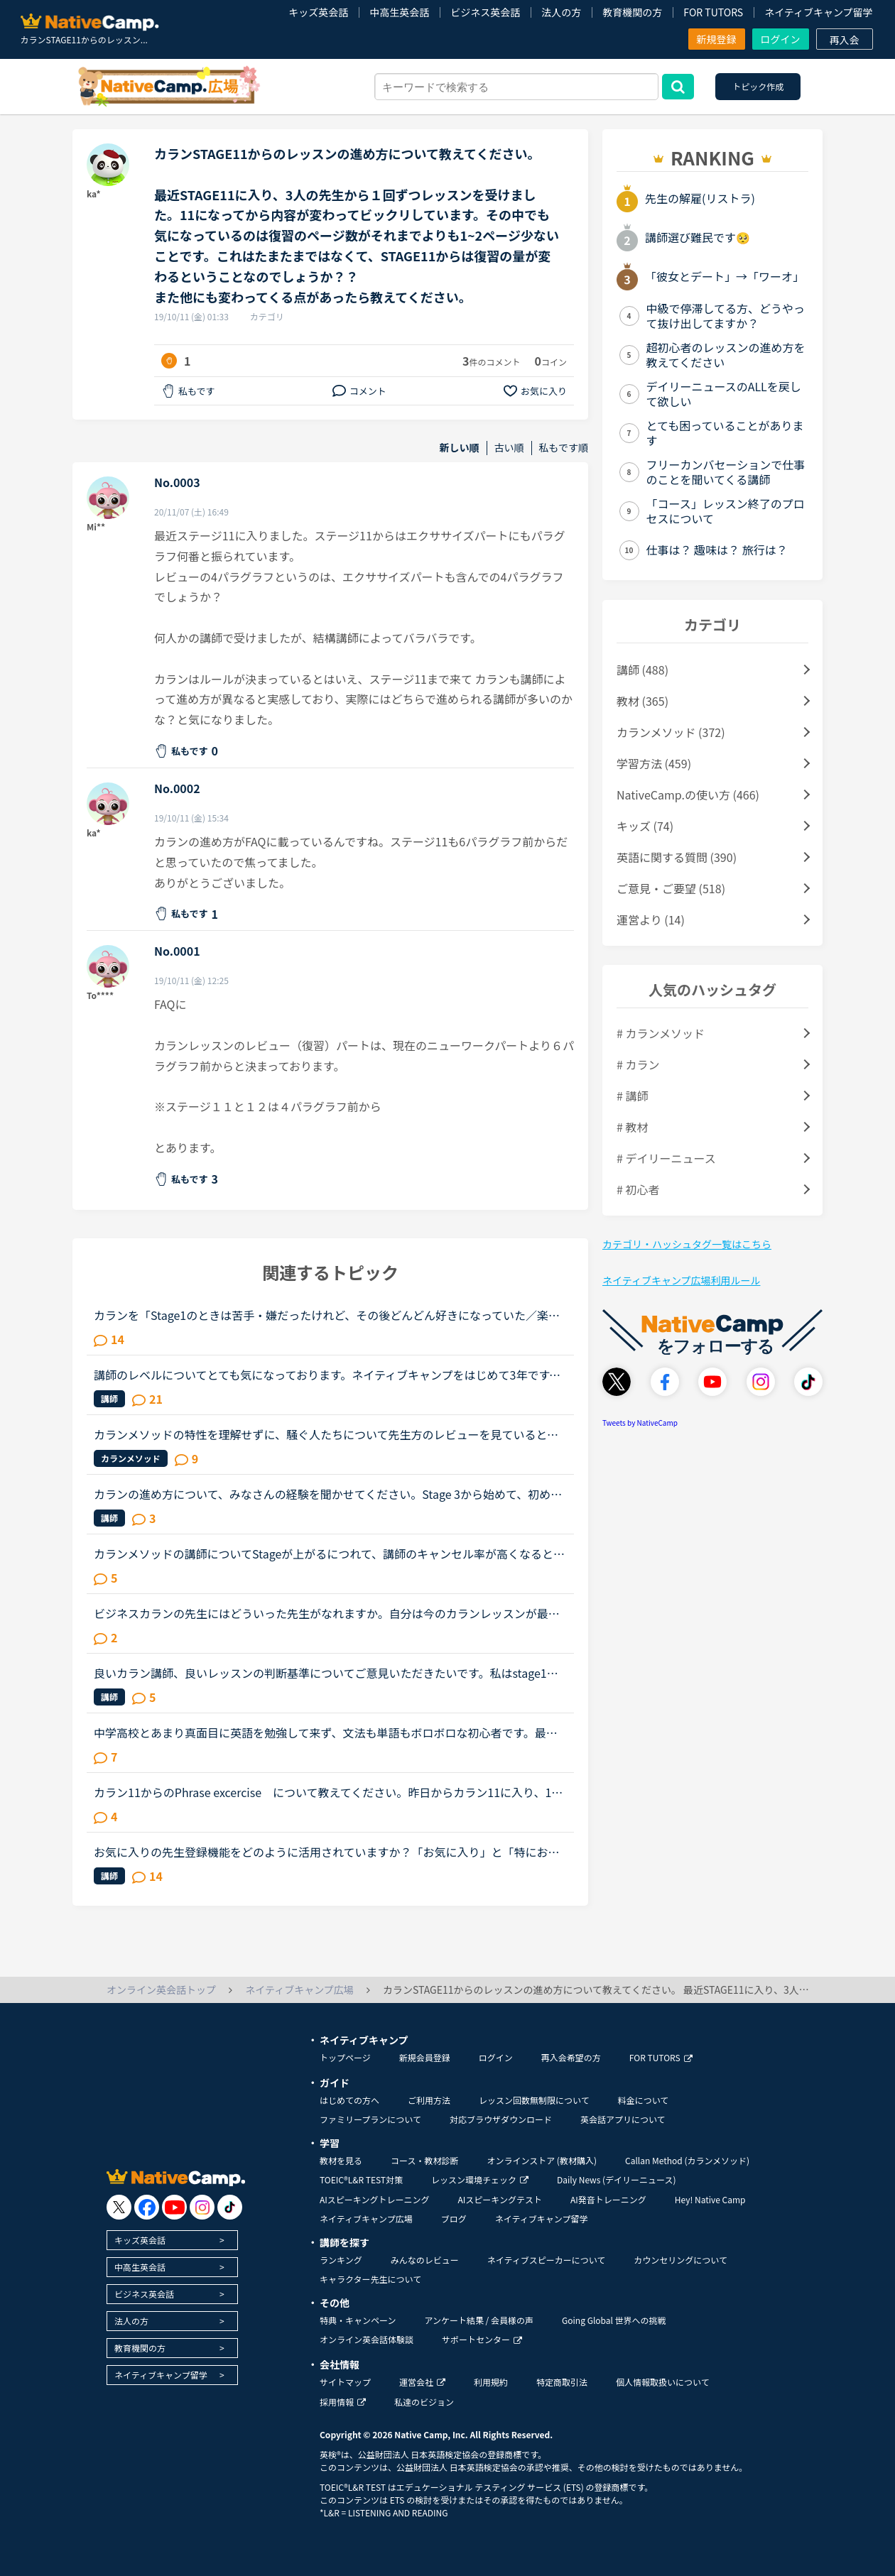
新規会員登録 (424, 2057)
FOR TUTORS (713, 12)
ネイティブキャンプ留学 (818, 12)
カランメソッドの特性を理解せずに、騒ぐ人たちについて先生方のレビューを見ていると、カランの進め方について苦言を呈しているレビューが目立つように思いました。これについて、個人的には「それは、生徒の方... (326, 1434)
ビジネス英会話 (485, 12)
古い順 (509, 447)
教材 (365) (642, 700)
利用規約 (491, 2382)
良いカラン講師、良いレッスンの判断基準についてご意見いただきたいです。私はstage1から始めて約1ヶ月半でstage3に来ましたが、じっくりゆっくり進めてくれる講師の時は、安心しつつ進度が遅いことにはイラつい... (329, 1672)
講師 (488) (642, 669)
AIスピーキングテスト (499, 2199)
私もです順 (563, 447)
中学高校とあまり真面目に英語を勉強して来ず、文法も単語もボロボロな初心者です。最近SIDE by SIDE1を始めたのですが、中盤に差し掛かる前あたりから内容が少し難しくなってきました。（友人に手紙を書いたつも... (329, 1732)
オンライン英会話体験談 (366, 2339)
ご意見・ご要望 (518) (671, 888)
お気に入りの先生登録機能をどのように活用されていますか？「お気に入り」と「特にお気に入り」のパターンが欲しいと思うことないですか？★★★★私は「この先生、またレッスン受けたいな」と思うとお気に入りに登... (327, 1851)
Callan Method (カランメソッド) (687, 2160)
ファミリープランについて (370, 2119)
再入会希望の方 (571, 2057)
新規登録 (717, 39)
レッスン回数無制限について (534, 2100)
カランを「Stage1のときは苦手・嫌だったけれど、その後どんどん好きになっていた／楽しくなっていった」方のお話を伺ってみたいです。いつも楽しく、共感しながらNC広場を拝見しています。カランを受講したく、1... (327, 1315)
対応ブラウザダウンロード (501, 2119)
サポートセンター (482, 2339)
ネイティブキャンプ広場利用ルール (681, 1280)
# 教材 (632, 1126)
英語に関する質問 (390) (677, 857)
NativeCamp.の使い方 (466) (688, 794)
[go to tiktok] (229, 2207)
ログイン (781, 39)
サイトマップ (345, 2382)
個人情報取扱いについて (663, 2382)
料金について (643, 2100)
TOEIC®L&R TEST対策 (361, 2179)
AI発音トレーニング (608, 2199)
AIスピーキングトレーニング (374, 2199)
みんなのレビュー (425, 2260)
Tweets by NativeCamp (640, 1422)
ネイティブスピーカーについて (546, 2260)
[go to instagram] (202, 2207)
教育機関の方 (632, 12)
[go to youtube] (174, 2207)
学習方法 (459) (654, 763)
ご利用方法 (429, 2100)
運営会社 (422, 2382)
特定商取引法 (561, 2382)
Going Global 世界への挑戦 (614, 2320)
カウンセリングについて (680, 2260)
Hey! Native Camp (710, 2199)
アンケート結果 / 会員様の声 (478, 2320)
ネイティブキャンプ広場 (366, 2218)
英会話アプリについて (623, 2119)
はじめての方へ (349, 2100)
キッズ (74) (645, 825)
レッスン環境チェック (479, 2179)
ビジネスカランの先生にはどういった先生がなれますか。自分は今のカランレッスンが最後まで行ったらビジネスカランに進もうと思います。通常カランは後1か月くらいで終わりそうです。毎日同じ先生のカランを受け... (329, 1613)
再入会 (844, 40)
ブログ (454, 2218)
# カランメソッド (661, 1033)
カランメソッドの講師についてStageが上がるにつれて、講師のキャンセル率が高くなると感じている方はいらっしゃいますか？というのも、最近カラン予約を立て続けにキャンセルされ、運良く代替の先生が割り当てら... (329, 1553)
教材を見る (341, 2160)
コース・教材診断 (424, 2160)
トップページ (345, 2057)
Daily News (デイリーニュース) (616, 2179)
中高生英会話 (399, 12)
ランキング (341, 2260)
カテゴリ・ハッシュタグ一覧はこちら (686, 1244)
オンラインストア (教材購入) (542, 2160)
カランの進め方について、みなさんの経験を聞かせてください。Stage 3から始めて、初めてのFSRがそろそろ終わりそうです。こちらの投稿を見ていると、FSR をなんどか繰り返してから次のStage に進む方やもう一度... (330, 1493)
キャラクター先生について (370, 2279)
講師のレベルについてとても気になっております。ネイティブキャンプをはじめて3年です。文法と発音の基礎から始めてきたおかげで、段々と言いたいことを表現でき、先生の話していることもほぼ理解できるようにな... (327, 1374)
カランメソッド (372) (671, 732)
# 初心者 (638, 1189)
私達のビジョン (424, 2402)
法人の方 (561, 12)
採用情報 (343, 2402)
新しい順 (459, 447)
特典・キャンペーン (358, 2320)
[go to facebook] (146, 2207)
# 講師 (632, 1095)
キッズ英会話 (318, 12)
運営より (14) (651, 919)
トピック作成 (757, 86)
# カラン (638, 1064)
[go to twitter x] (119, 2207)
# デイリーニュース (666, 1158)
